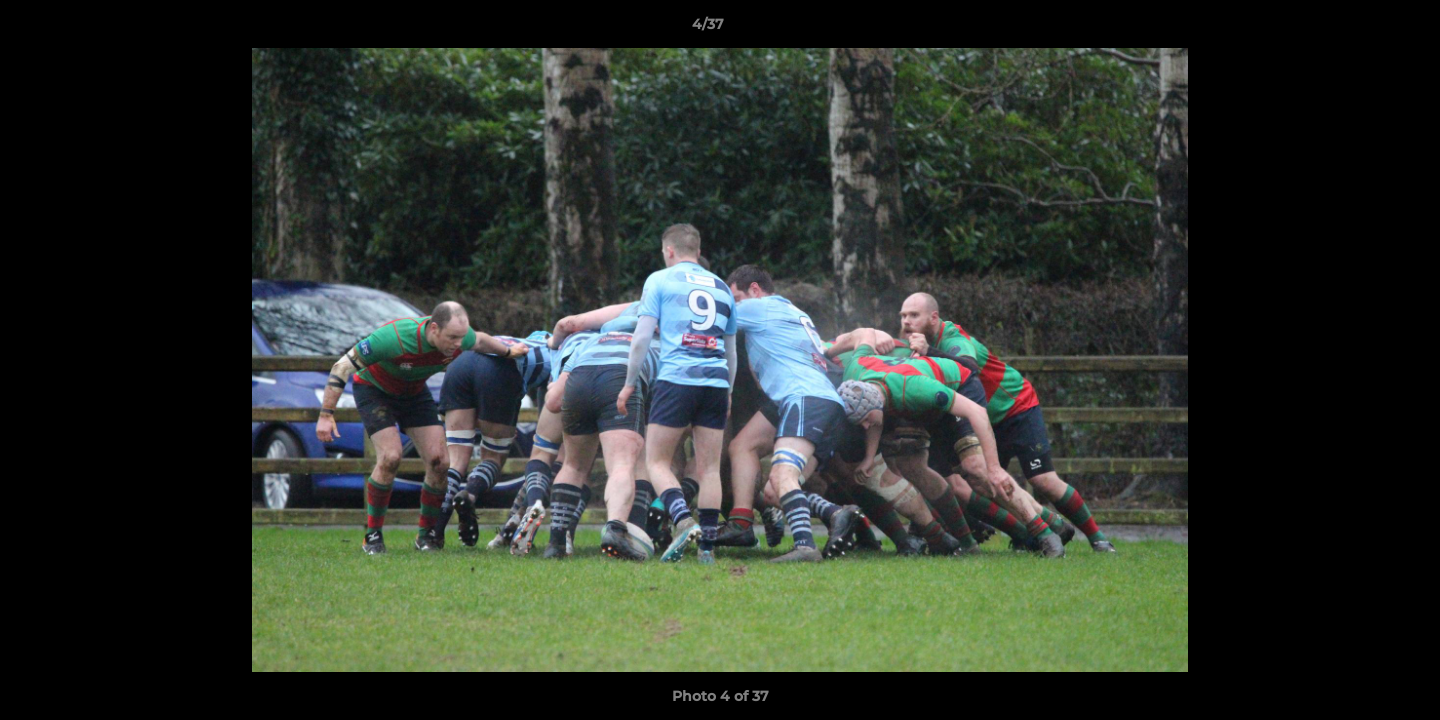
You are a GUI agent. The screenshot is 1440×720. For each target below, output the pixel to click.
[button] (1356, 29)
